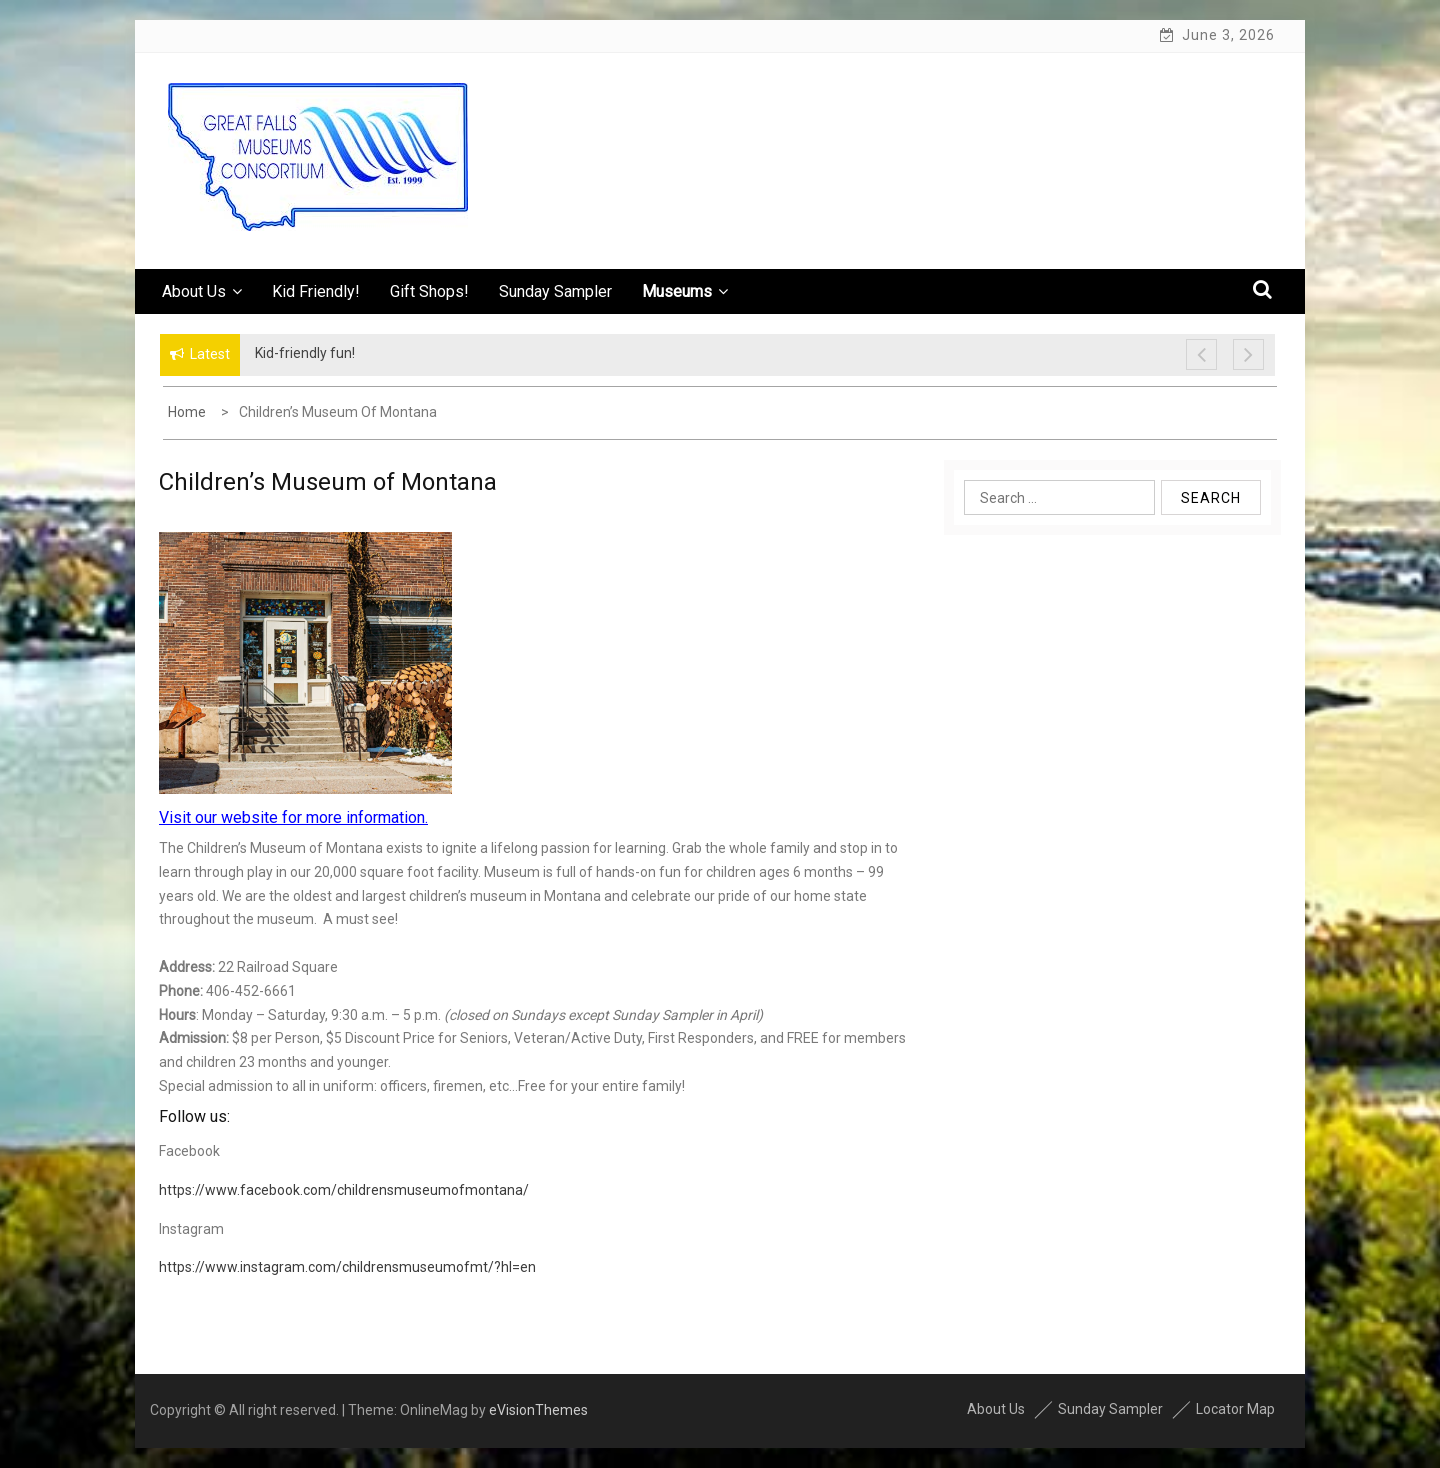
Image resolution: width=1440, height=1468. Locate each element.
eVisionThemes (538, 1410)
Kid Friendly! (316, 291)
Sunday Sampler (555, 291)
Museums (685, 291)
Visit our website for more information (292, 817)
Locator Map (1235, 1409)
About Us (202, 291)
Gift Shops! (429, 291)
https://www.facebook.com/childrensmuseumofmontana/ (344, 1190)
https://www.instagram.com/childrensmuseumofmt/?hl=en (347, 1267)
